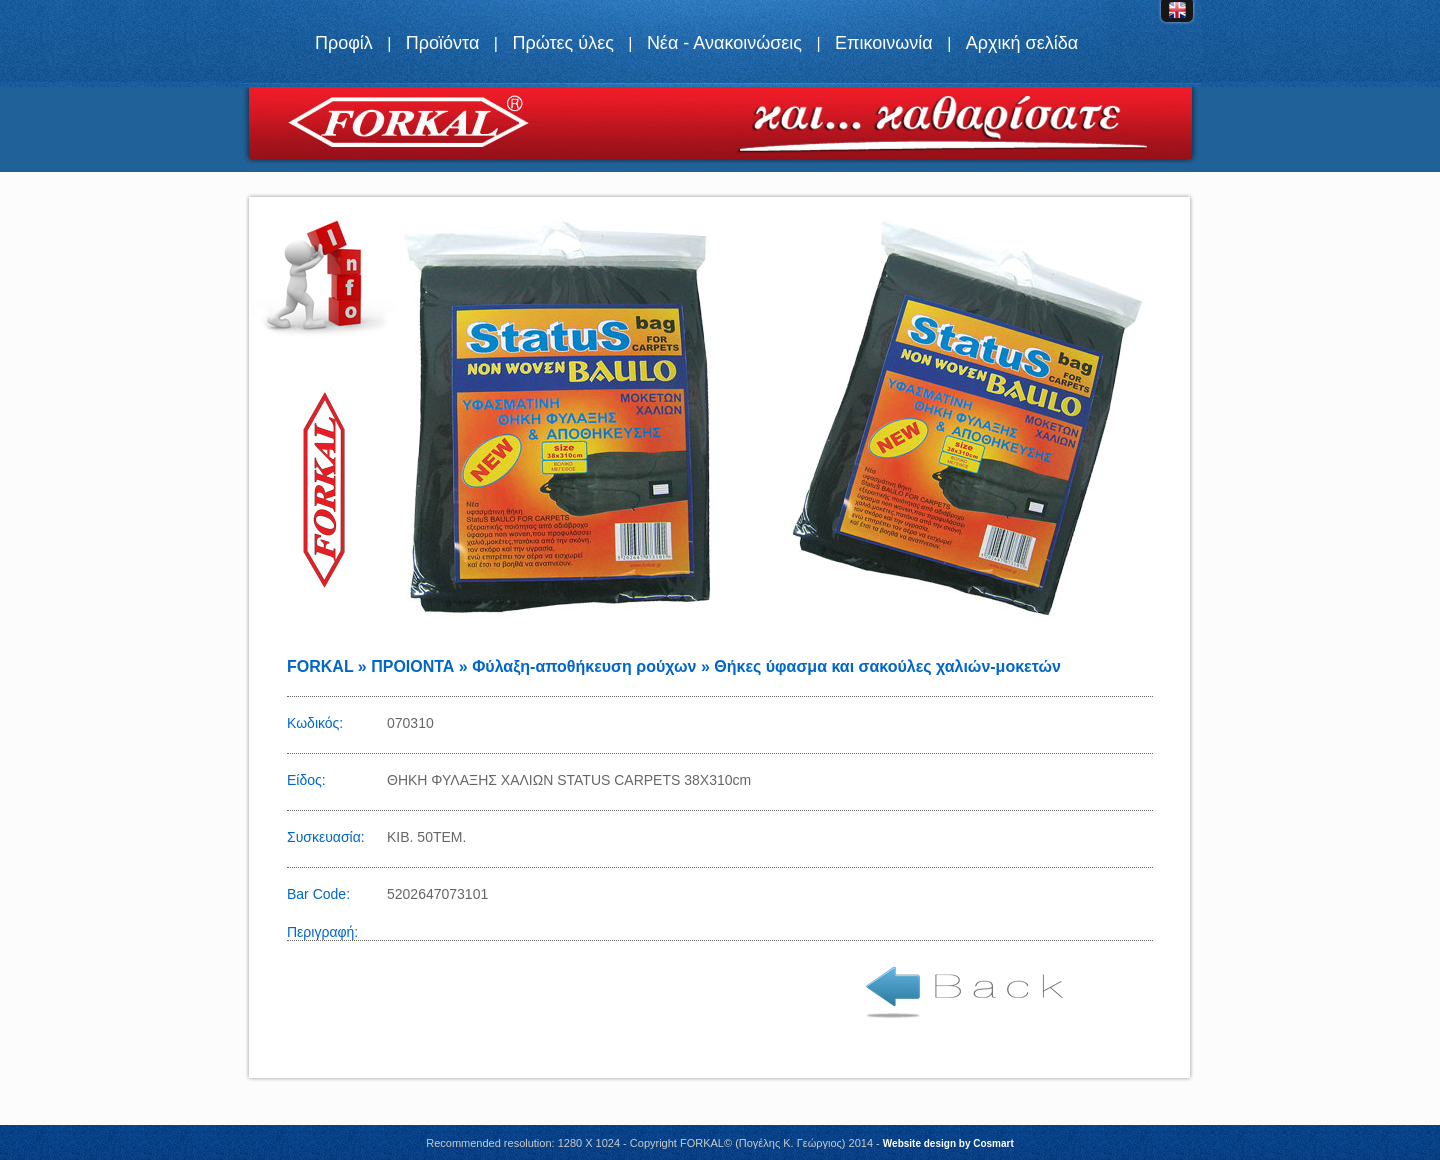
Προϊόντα (443, 43)
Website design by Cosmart (948, 1143)
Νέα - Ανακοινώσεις (724, 43)
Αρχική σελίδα (1022, 43)
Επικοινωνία (884, 43)
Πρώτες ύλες (562, 43)
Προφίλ (344, 43)
